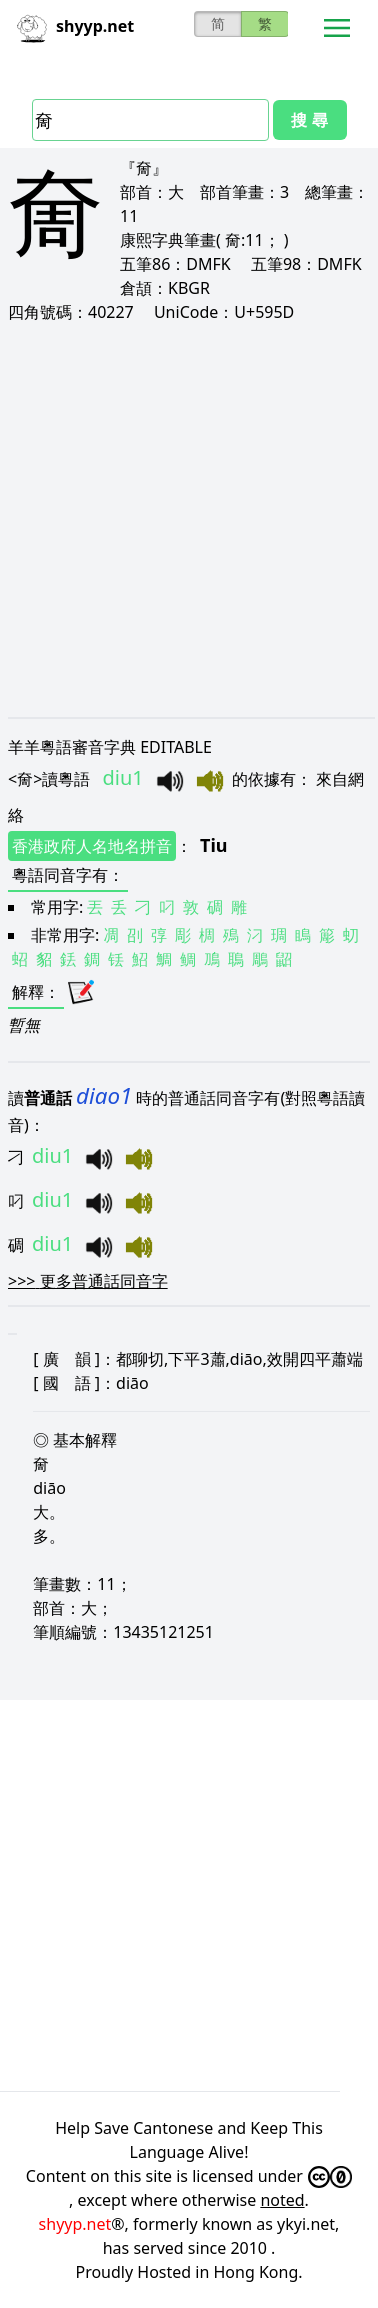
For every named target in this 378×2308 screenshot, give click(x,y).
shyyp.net (75, 2224)
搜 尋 (309, 120)
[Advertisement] (187, 519)
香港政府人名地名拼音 (92, 846)
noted (282, 2200)
